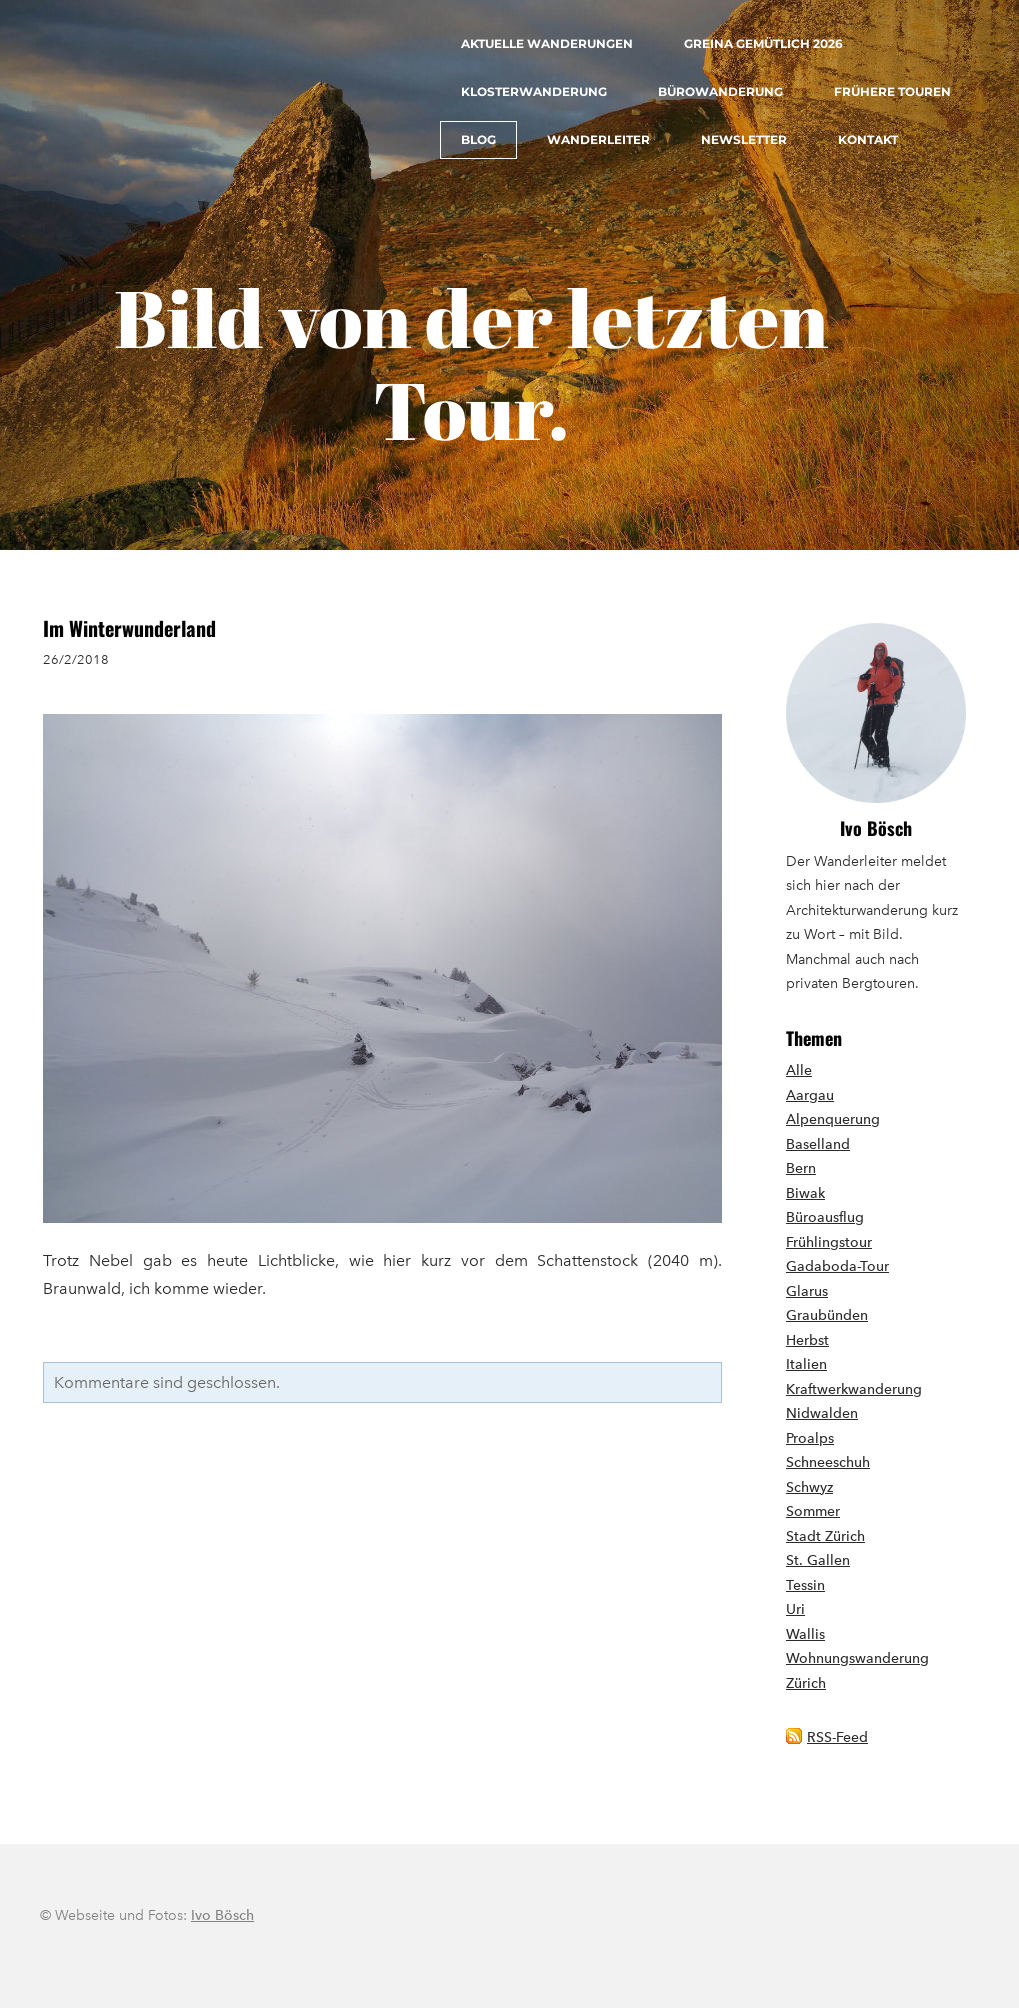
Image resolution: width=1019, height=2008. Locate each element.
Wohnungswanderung (857, 1658)
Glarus (807, 1291)
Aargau (810, 1095)
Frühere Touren (892, 91)
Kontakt (868, 139)
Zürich (806, 1683)
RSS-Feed (837, 1737)
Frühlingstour (829, 1242)
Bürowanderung (720, 91)
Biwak (805, 1193)
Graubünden (827, 1315)
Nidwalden (822, 1413)
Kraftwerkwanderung (854, 1389)
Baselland (818, 1144)
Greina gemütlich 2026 (763, 43)
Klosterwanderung (534, 91)
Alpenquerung (833, 1119)
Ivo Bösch (876, 828)
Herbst (807, 1340)
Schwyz (809, 1487)
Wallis (805, 1634)
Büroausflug (825, 1217)
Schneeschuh (828, 1462)
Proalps (810, 1438)
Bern (801, 1168)
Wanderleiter (598, 139)
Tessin (805, 1585)
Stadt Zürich (825, 1536)
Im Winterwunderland (129, 628)
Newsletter (744, 139)
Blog (478, 139)
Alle (799, 1070)
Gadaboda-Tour (837, 1266)
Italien (806, 1364)
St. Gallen (818, 1560)
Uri (795, 1609)
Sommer (813, 1511)
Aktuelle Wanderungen (547, 43)
